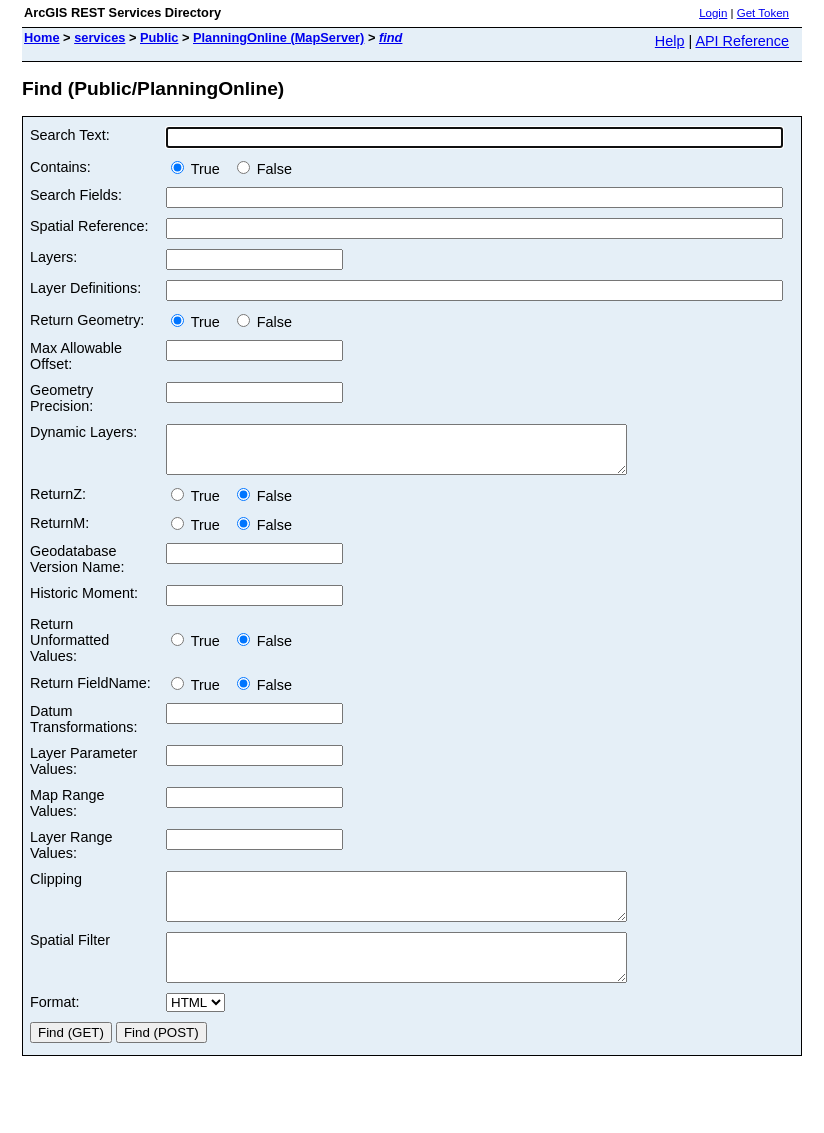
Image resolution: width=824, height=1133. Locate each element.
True (199, 169)
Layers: (53, 257)
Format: (55, 1029)
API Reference (742, 41)
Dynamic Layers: (83, 432)
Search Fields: (76, 195)
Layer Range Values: (71, 854)
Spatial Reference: (89, 226)
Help (670, 41)
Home (42, 37)
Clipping (56, 888)
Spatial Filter (70, 958)
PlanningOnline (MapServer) (278, 37)
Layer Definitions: (85, 288)
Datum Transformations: (83, 728)
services (99, 37)
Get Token (763, 13)
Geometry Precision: (61, 398)
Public (159, 37)
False (264, 169)
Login (713, 13)
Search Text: (70, 135)
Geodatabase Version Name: (77, 568)
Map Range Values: (67, 812)
